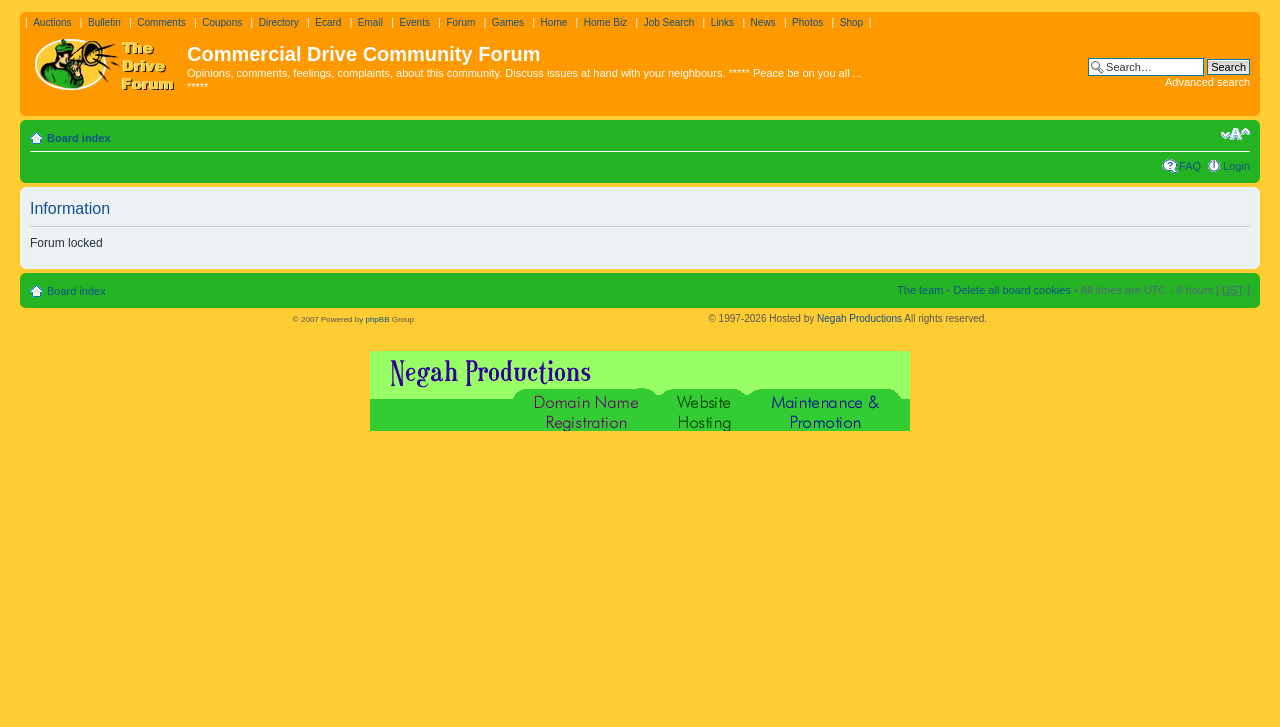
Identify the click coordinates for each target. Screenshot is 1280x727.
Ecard (328, 22)
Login (1236, 166)
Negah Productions (859, 318)
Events (414, 22)
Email (370, 22)
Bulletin (104, 22)
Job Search (669, 22)
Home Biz (605, 22)
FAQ (1190, 166)
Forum (460, 22)
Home (554, 22)
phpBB (377, 319)
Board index (79, 138)
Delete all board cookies (1011, 290)
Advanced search (1207, 82)
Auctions (52, 22)
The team (920, 290)
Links (722, 22)
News (763, 22)
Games (508, 22)
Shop (851, 22)
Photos (807, 22)
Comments (161, 22)
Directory (279, 22)
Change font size (1235, 134)
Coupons (222, 22)
